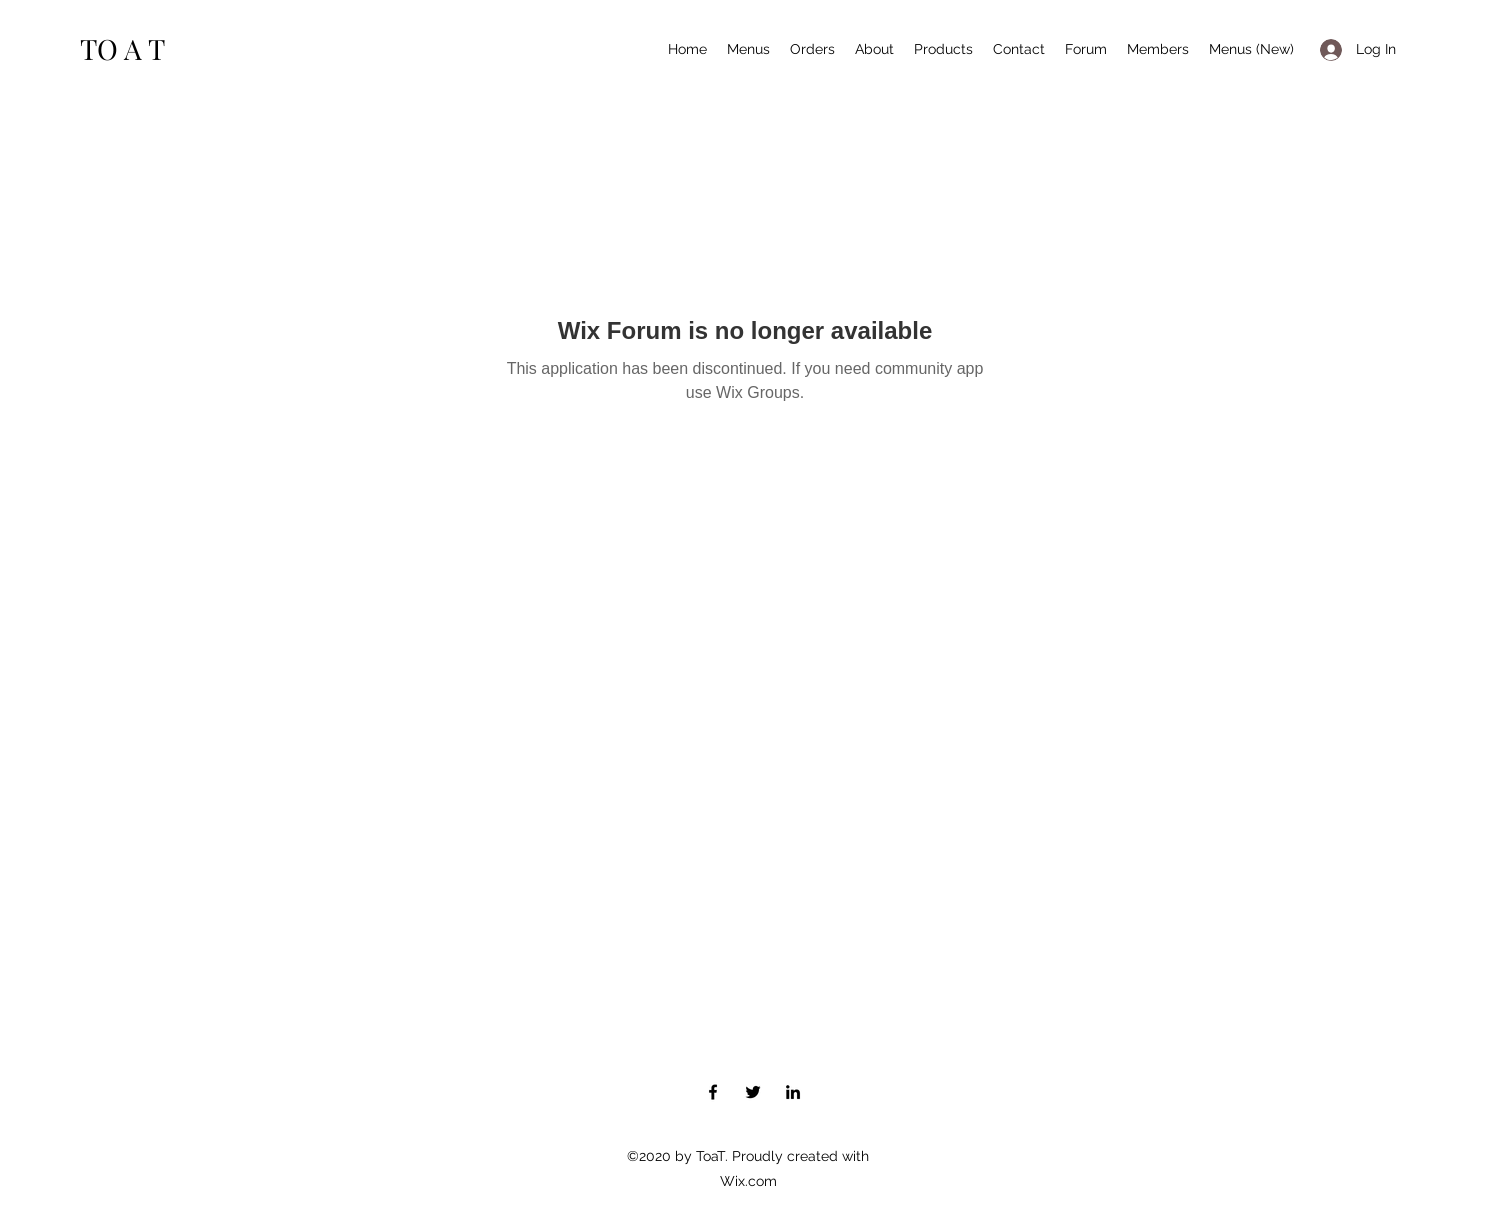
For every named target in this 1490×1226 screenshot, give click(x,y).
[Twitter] (753, 1092)
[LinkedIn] (793, 1092)
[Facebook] (713, 1092)
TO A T (122, 48)
